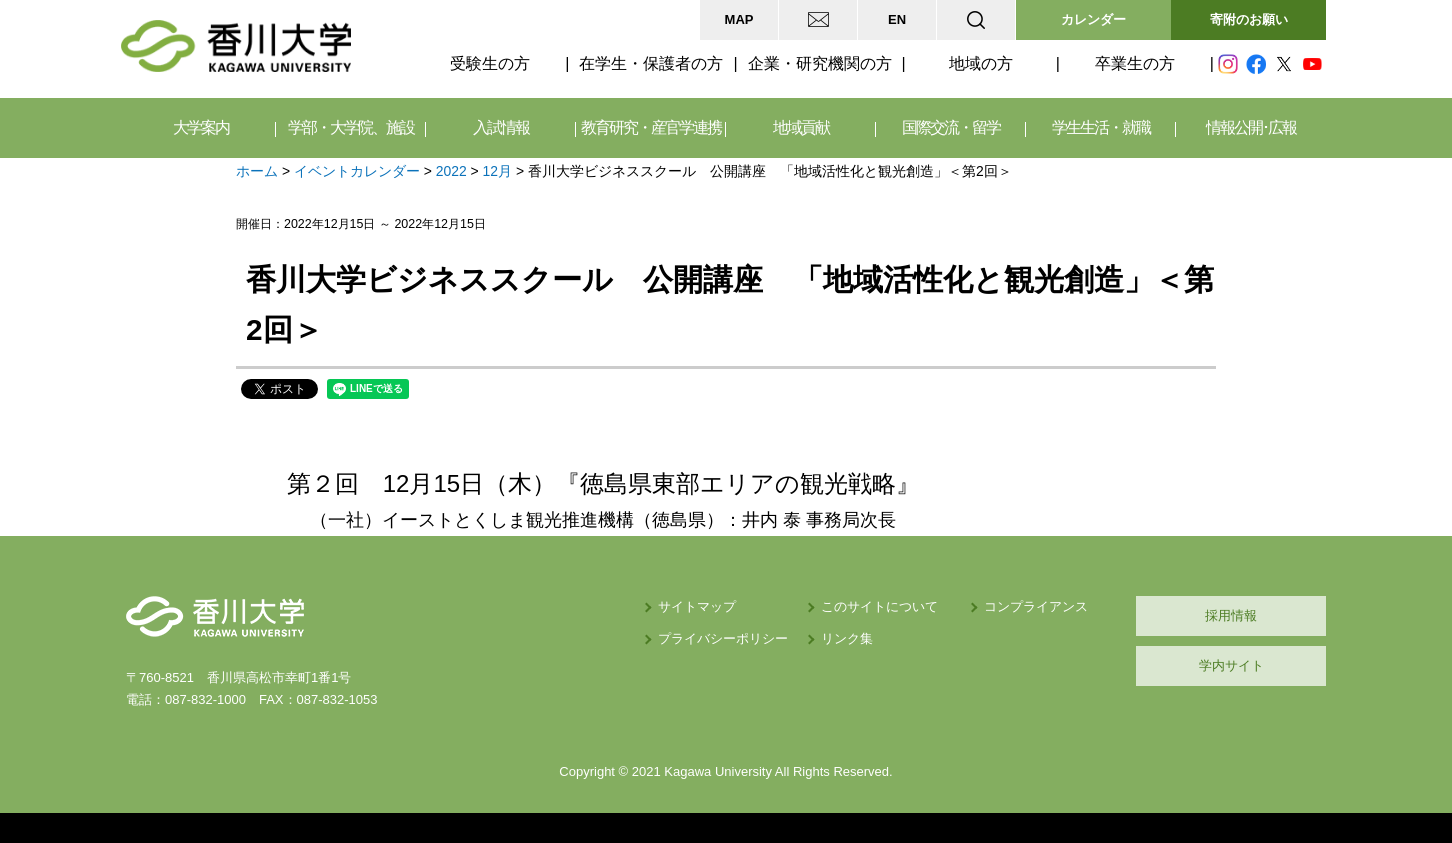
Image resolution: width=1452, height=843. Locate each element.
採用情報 (1231, 615)
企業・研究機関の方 (820, 63)
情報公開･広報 (1251, 127)
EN (897, 19)
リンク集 (847, 638)
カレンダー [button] (1093, 19)
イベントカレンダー (357, 171)
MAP (739, 19)
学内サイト (1231, 665)
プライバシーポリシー (723, 638)
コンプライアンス (1036, 606)
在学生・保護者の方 (651, 63)
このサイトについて (879, 606)
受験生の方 (490, 63)
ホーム (257, 171)
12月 (497, 171)
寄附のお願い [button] (1249, 19)
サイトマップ (697, 606)
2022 (451, 171)
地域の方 (981, 63)
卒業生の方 (1135, 63)
